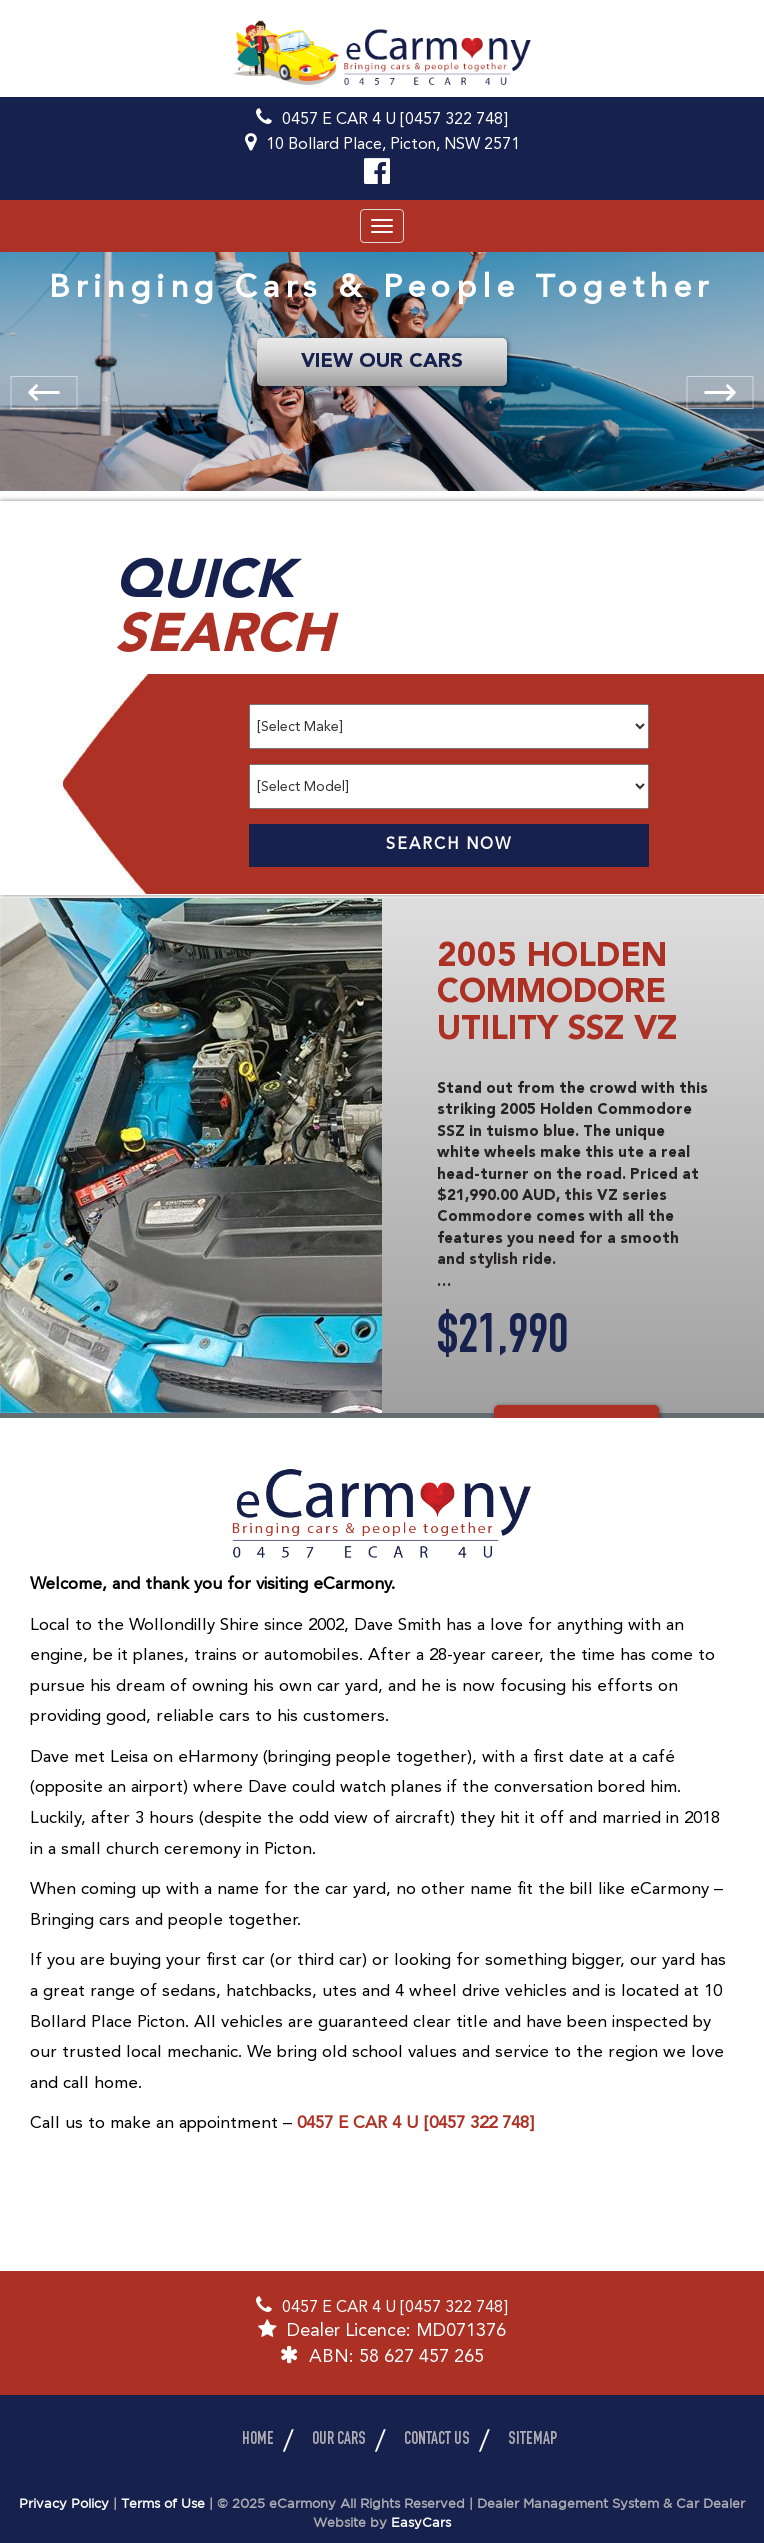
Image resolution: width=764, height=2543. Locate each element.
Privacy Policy (66, 2504)
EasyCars (421, 2523)
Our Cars (339, 2440)
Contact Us (437, 2440)
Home (258, 2440)
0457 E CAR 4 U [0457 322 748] (395, 120)
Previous (37, 386)
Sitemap (532, 2440)
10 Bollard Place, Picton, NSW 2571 (393, 145)
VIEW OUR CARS (382, 362)
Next (739, 404)
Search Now (449, 845)
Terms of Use (165, 2504)
